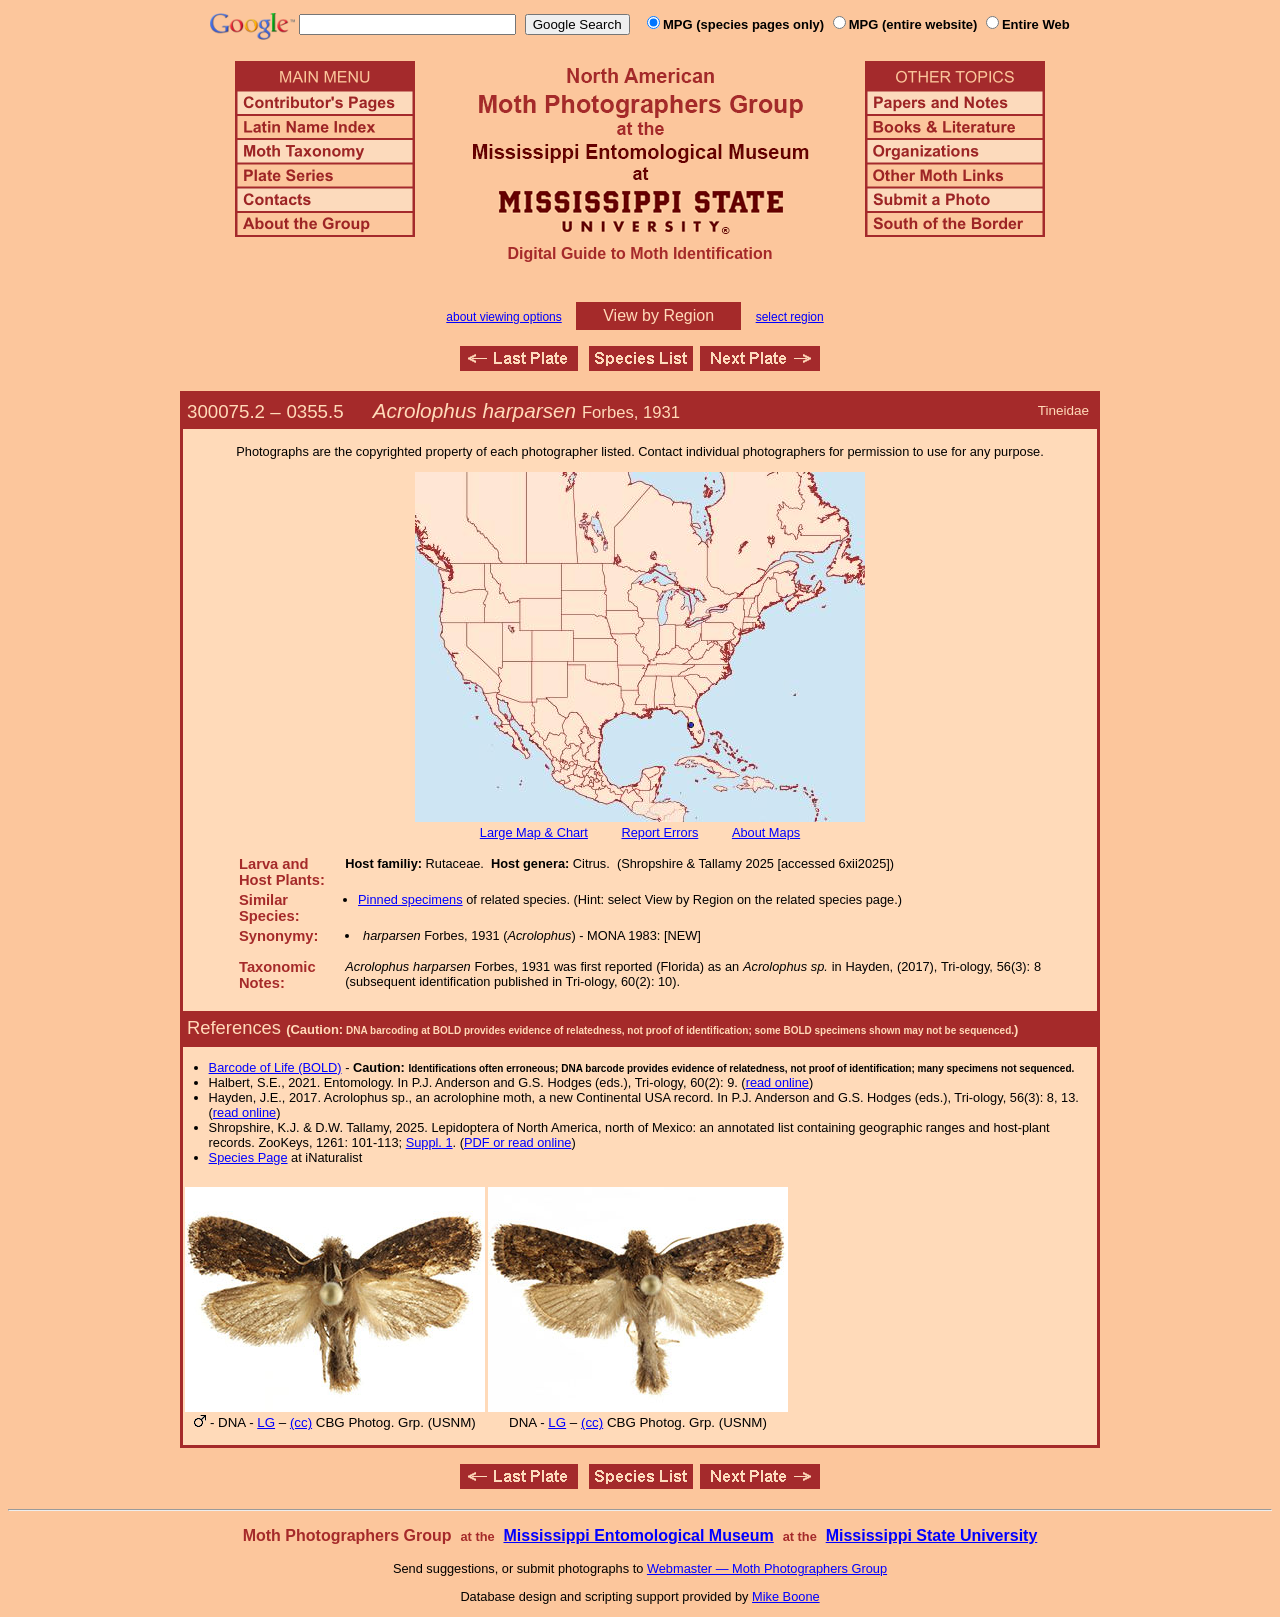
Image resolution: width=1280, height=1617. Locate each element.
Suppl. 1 (429, 1142)
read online (777, 1082)
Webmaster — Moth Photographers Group (767, 1568)
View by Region (658, 315)
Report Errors (660, 832)
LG (266, 1422)
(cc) (301, 1422)
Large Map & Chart (534, 832)
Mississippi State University (932, 1535)
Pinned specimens (410, 899)
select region (790, 317)
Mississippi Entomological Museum (638, 1535)
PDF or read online (517, 1142)
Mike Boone (786, 1596)
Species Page (248, 1157)
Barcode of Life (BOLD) (275, 1067)
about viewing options (503, 317)
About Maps (766, 832)
